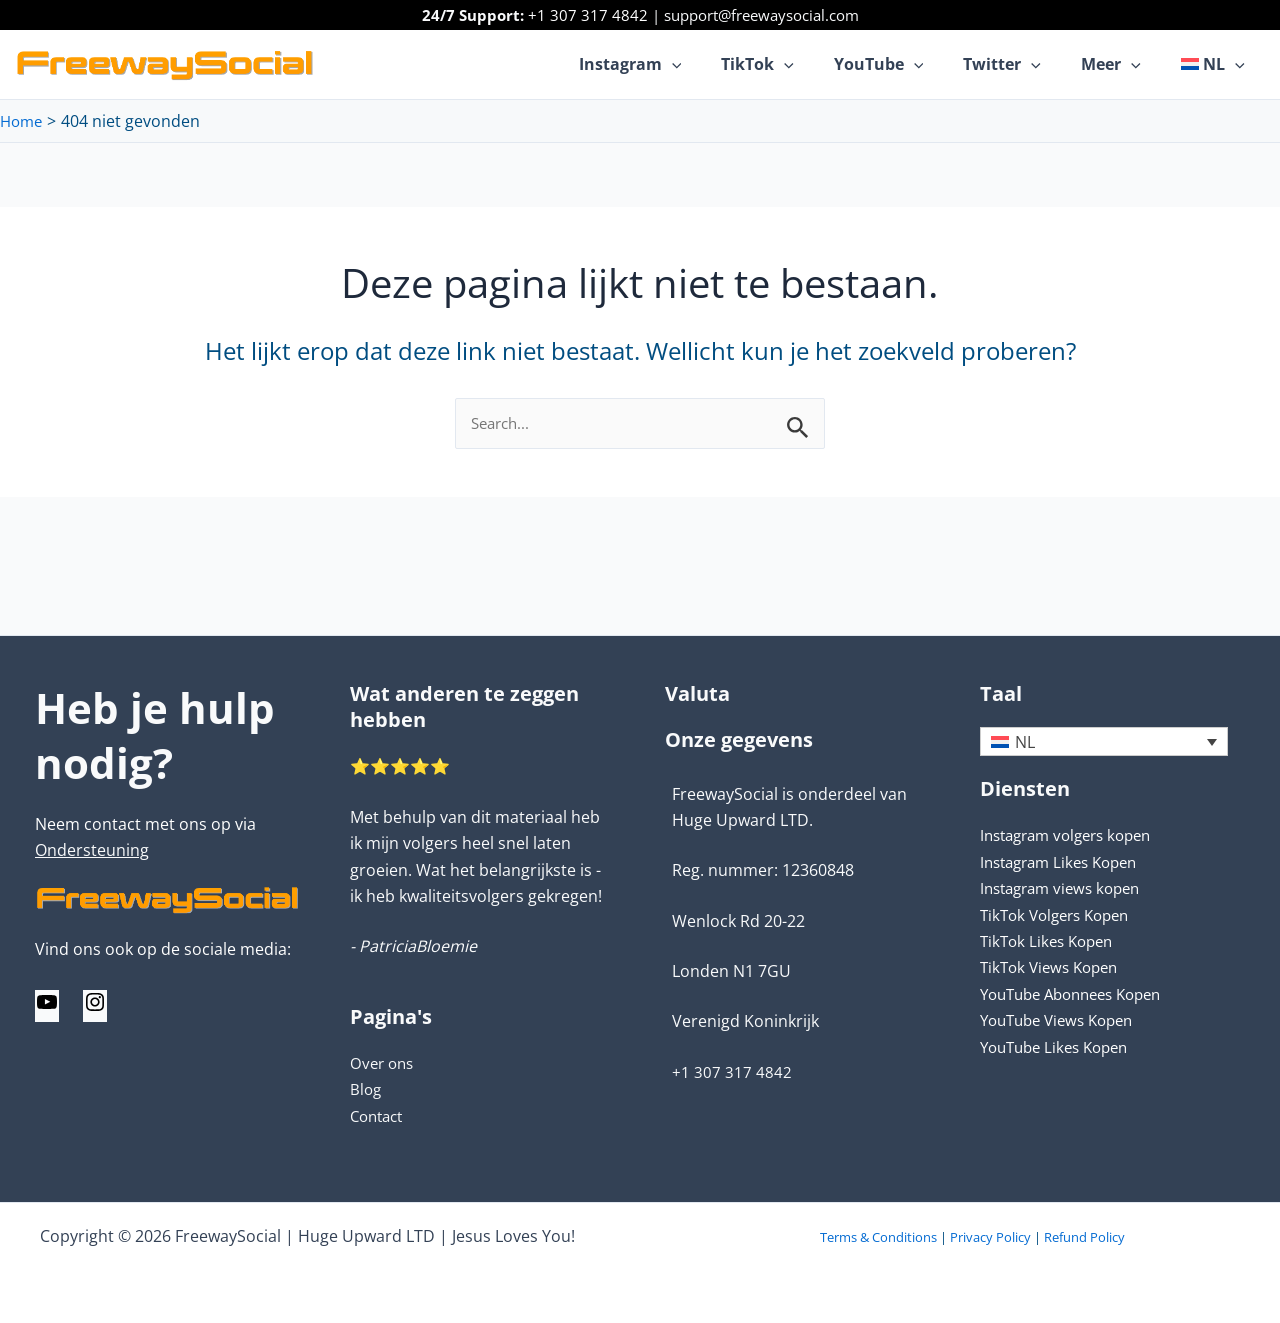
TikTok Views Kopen (1054, 968)
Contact (379, 1116)
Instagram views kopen (1066, 889)
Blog (366, 1089)
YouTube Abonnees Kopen (1080, 995)
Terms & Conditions (878, 1237)
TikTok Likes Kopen (1051, 942)
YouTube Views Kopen (1063, 1021)
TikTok (793, 64)
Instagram (674, 64)
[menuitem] (1217, 64)
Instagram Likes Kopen (1065, 863)
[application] (716, 64)
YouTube (907, 64)
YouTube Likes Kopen (1060, 1047)
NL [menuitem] (1025, 743)
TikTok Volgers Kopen (1061, 915)
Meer (1123, 64)
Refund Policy (1084, 1237)
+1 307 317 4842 (588, 15)
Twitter (1022, 64)
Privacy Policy (990, 1237)
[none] (1104, 742)
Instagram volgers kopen (1073, 836)
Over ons (384, 1063)
